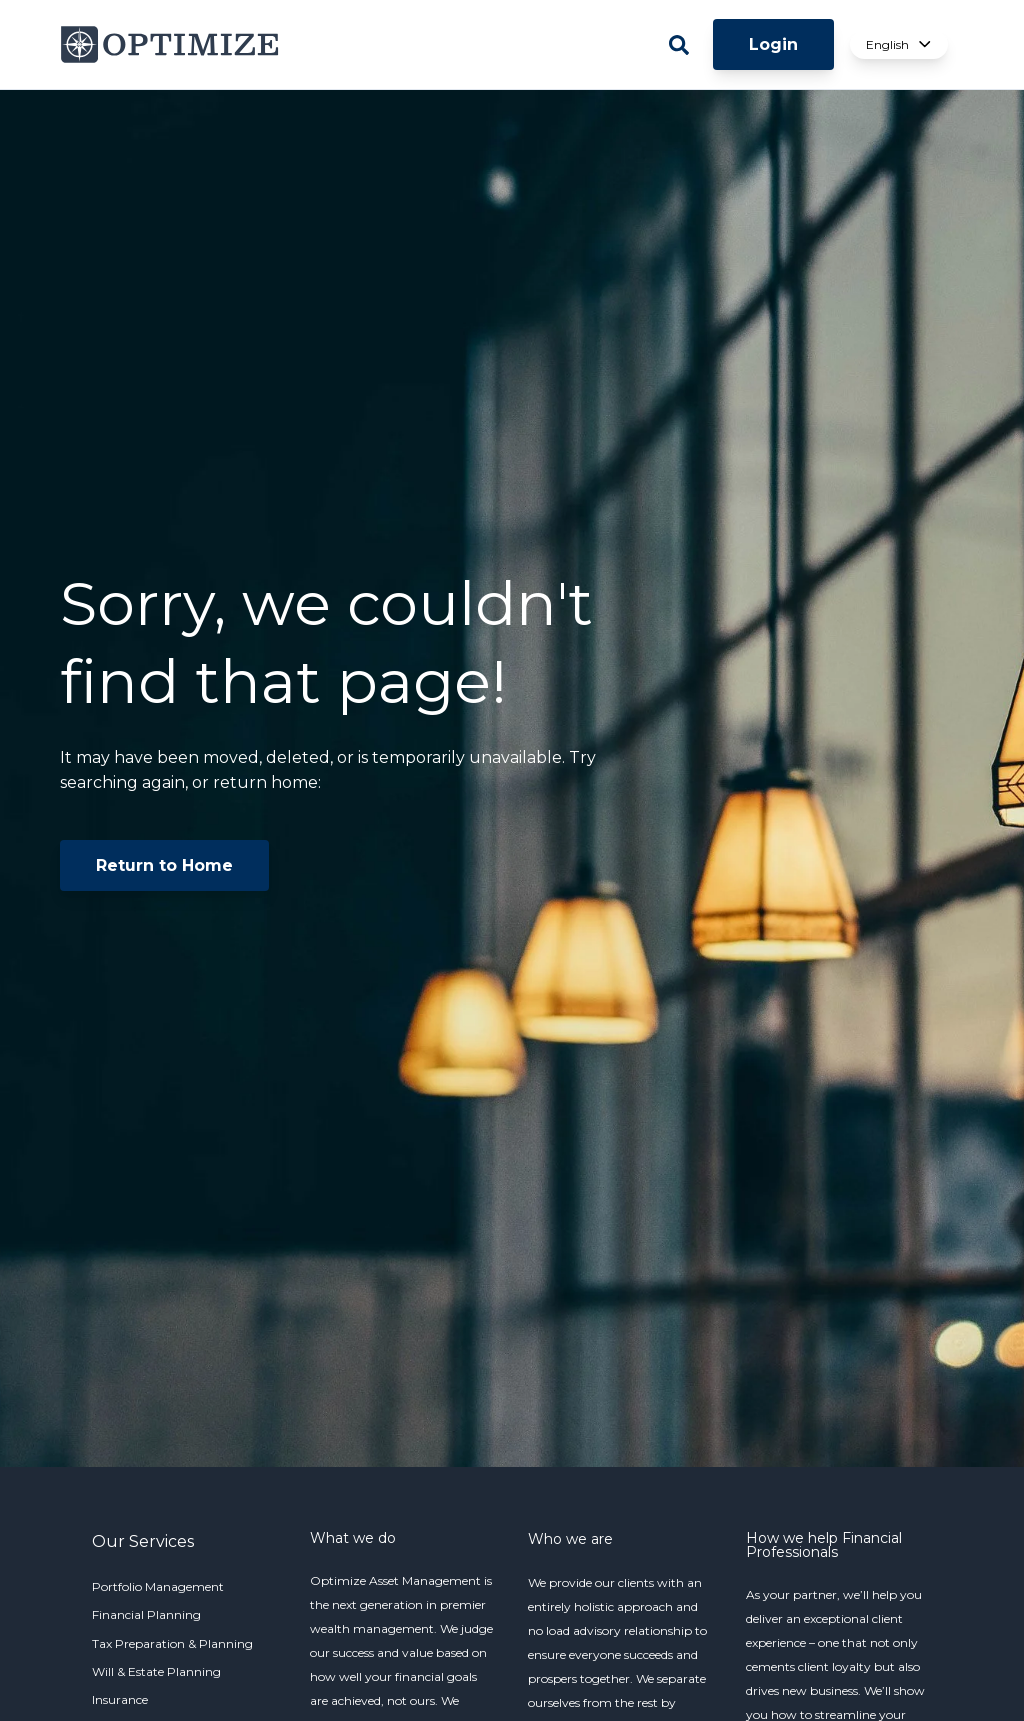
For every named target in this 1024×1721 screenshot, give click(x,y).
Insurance (120, 1699)
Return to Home (164, 865)
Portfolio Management (158, 1586)
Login (773, 44)
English (899, 44)
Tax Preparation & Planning (172, 1643)
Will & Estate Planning (156, 1671)
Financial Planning (146, 1614)
